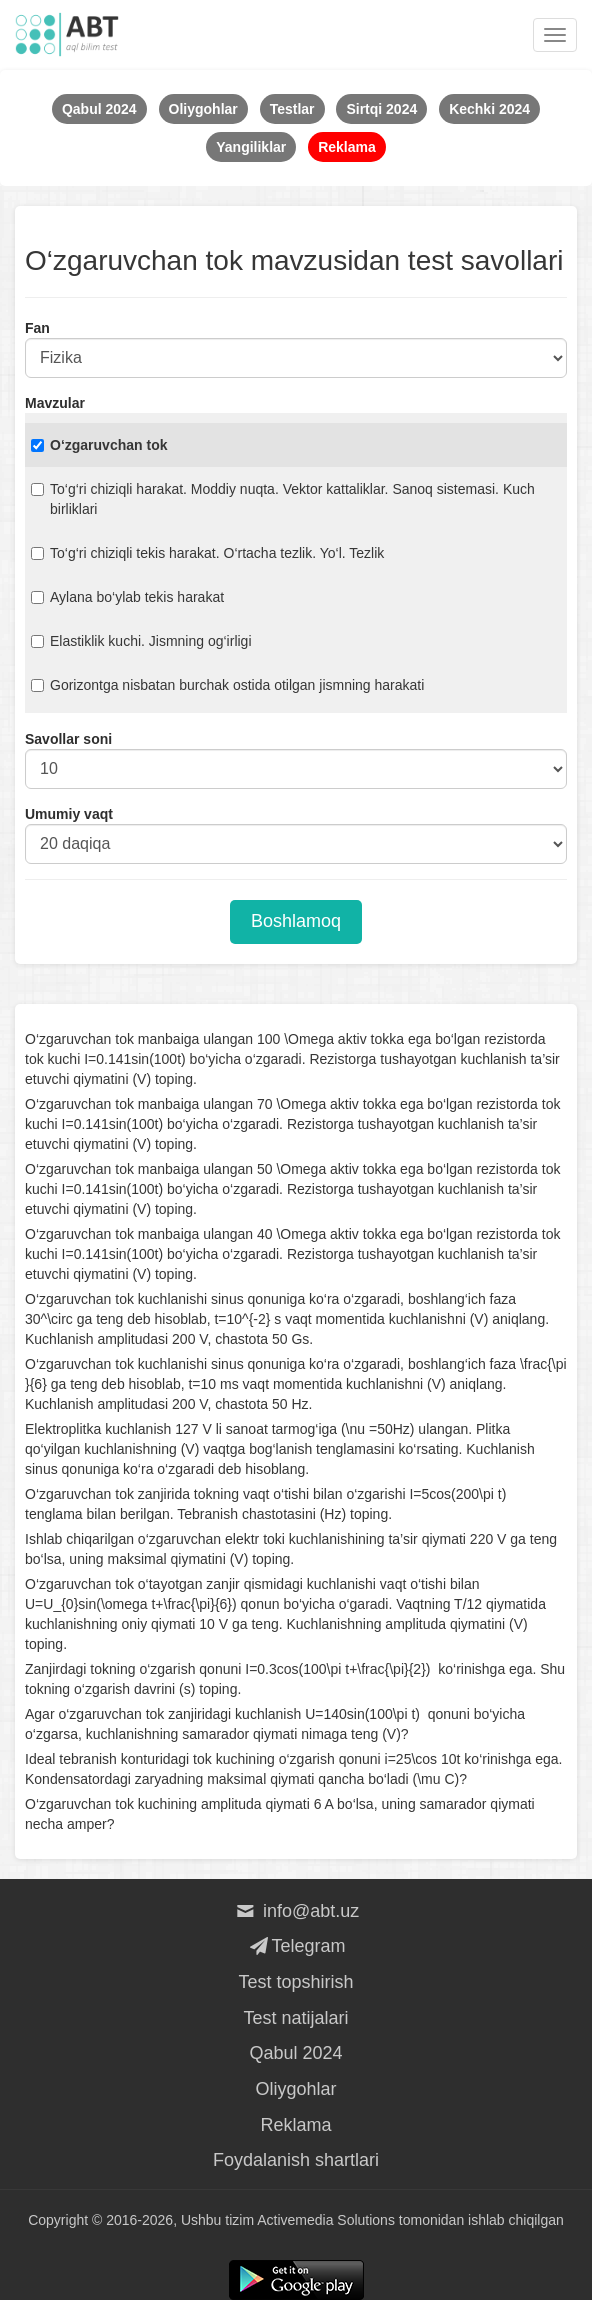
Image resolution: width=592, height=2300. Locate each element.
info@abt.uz (296, 1911)
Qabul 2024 (295, 2053)
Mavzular (55, 403)
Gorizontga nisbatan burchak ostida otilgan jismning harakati (227, 685)
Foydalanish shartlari (296, 2160)
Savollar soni (68, 739)
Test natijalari (295, 2018)
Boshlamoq (296, 921)
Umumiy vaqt (69, 814)
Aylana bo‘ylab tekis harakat (127, 597)
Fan (37, 328)
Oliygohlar (295, 2089)
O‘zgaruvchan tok (99, 445)
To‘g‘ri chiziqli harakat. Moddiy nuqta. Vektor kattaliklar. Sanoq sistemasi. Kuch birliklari (283, 499)
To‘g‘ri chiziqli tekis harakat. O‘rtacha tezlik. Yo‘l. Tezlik (207, 553)
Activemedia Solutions (326, 2220)
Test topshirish (295, 1982)
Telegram (295, 1946)
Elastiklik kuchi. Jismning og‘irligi (141, 641)
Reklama (295, 2125)
